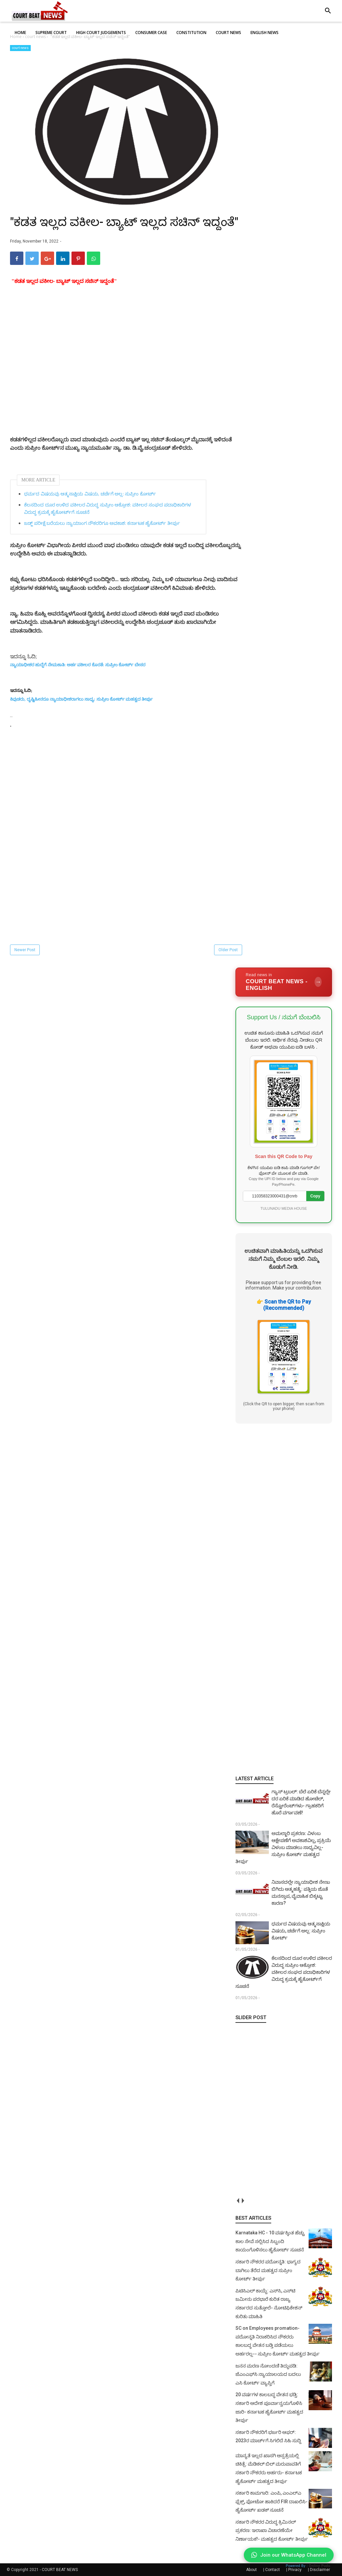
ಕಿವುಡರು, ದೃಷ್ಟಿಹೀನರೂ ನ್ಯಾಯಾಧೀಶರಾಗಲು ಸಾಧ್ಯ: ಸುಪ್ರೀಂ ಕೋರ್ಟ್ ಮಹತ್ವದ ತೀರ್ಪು (81, 699)
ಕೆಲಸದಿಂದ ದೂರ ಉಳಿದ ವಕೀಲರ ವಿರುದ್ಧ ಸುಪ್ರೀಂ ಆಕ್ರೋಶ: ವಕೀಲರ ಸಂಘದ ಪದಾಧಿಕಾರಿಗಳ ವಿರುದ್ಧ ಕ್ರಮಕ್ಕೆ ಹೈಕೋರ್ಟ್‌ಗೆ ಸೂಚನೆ (107, 508)
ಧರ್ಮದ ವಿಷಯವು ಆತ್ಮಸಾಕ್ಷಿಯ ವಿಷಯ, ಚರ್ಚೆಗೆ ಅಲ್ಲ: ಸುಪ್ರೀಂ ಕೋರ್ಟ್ (90, 493)
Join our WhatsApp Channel (288, 2555)
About (251, 2569)
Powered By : (308, 2566)
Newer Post (24, 950)
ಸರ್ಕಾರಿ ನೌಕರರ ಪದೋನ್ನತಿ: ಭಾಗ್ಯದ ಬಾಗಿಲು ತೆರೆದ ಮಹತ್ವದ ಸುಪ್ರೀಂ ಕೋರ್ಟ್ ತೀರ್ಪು (268, 2270)
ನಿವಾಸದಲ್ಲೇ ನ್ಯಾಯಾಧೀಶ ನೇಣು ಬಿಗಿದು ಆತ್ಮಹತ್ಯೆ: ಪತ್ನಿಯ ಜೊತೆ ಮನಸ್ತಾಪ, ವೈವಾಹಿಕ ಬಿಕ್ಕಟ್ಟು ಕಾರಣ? (301, 1892)
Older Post (228, 950)
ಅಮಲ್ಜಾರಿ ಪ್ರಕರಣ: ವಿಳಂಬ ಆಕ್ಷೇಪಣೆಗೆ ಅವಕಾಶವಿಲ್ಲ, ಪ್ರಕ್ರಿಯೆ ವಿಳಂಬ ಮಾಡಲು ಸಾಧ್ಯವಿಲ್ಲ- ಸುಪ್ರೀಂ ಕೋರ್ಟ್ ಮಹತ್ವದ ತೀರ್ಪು (283, 1847)
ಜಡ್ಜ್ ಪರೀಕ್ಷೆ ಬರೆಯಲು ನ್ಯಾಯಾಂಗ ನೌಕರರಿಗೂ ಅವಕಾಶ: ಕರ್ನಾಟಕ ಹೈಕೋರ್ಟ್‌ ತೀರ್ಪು (102, 523)
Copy (315, 1196)
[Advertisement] (126, 380)
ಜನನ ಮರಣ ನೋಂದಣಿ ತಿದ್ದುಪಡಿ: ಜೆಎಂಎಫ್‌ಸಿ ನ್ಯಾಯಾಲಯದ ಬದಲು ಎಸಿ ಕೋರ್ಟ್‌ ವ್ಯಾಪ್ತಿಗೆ (268, 2374)
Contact (272, 2569)
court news (20, 48)
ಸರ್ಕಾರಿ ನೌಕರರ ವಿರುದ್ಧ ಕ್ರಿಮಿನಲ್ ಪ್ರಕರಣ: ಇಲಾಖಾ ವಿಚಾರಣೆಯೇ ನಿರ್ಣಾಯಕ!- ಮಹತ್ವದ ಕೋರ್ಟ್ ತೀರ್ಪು (271, 2530)
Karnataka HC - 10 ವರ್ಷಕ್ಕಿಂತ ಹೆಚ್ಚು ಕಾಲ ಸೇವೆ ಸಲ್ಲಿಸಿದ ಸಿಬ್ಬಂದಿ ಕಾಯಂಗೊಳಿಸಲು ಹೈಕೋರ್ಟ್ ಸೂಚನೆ (270, 2241)
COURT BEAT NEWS (60, 2569)
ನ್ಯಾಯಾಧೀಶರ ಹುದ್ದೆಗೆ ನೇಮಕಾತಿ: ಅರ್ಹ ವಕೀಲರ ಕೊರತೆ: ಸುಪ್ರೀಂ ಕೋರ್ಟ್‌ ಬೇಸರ (77, 664)
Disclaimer (320, 2569)
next (242, 2200)
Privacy (295, 2569)
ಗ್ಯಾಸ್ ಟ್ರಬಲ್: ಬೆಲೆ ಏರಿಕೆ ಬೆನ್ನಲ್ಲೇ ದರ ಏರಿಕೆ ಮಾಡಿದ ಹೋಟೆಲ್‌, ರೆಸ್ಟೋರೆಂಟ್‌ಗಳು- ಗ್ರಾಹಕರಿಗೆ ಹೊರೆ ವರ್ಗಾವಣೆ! (301, 1802)
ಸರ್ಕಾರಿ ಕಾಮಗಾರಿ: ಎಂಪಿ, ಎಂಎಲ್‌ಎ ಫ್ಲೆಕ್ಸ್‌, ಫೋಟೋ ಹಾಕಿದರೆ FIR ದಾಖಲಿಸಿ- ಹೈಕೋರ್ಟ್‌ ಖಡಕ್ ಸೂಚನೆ (271, 2501)
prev (237, 2200)
